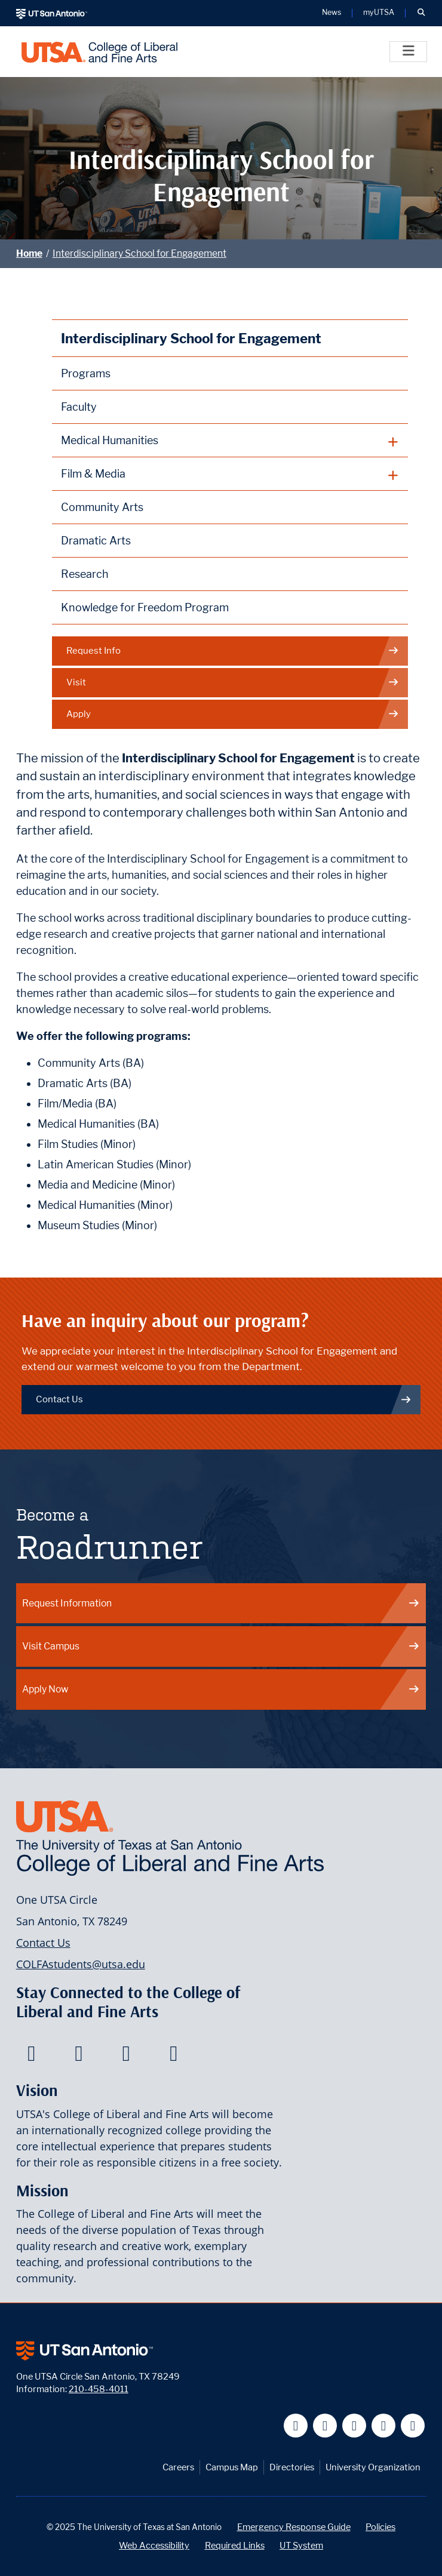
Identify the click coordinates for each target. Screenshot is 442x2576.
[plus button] (230, 440)
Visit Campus (221, 1646)
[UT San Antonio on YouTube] (354, 2426)
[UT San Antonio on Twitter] (325, 2426)
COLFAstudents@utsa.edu (80, 1964)
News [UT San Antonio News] (331, 13)
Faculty (79, 407)
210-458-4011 (98, 2389)
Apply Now (221, 1689)
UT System (301, 2545)
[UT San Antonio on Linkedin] (384, 2426)
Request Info (233, 651)
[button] (421, 13)
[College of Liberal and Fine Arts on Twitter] (79, 2056)
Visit (233, 683)
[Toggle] (408, 51)
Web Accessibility (154, 2545)
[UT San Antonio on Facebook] (296, 2426)
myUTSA (378, 13)
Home (29, 253)
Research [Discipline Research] (85, 574)
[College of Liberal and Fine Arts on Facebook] (31, 2056)
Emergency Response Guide (294, 2527)
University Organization (373, 2467)
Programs (85, 373)
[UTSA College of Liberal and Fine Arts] (99, 51)
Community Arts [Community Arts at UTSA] (102, 507)
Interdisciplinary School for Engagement (139, 253)
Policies (380, 2527)
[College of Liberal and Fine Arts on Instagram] (173, 2056)
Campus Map (231, 2467)
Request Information (221, 1603)
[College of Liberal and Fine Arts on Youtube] (126, 2056)
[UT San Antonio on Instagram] (413, 2426)
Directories (291, 2467)
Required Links (235, 2545)
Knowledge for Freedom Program (145, 607)
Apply (233, 714)
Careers (178, 2467)
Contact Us (224, 1399)
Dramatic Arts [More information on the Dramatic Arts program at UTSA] (96, 540)
